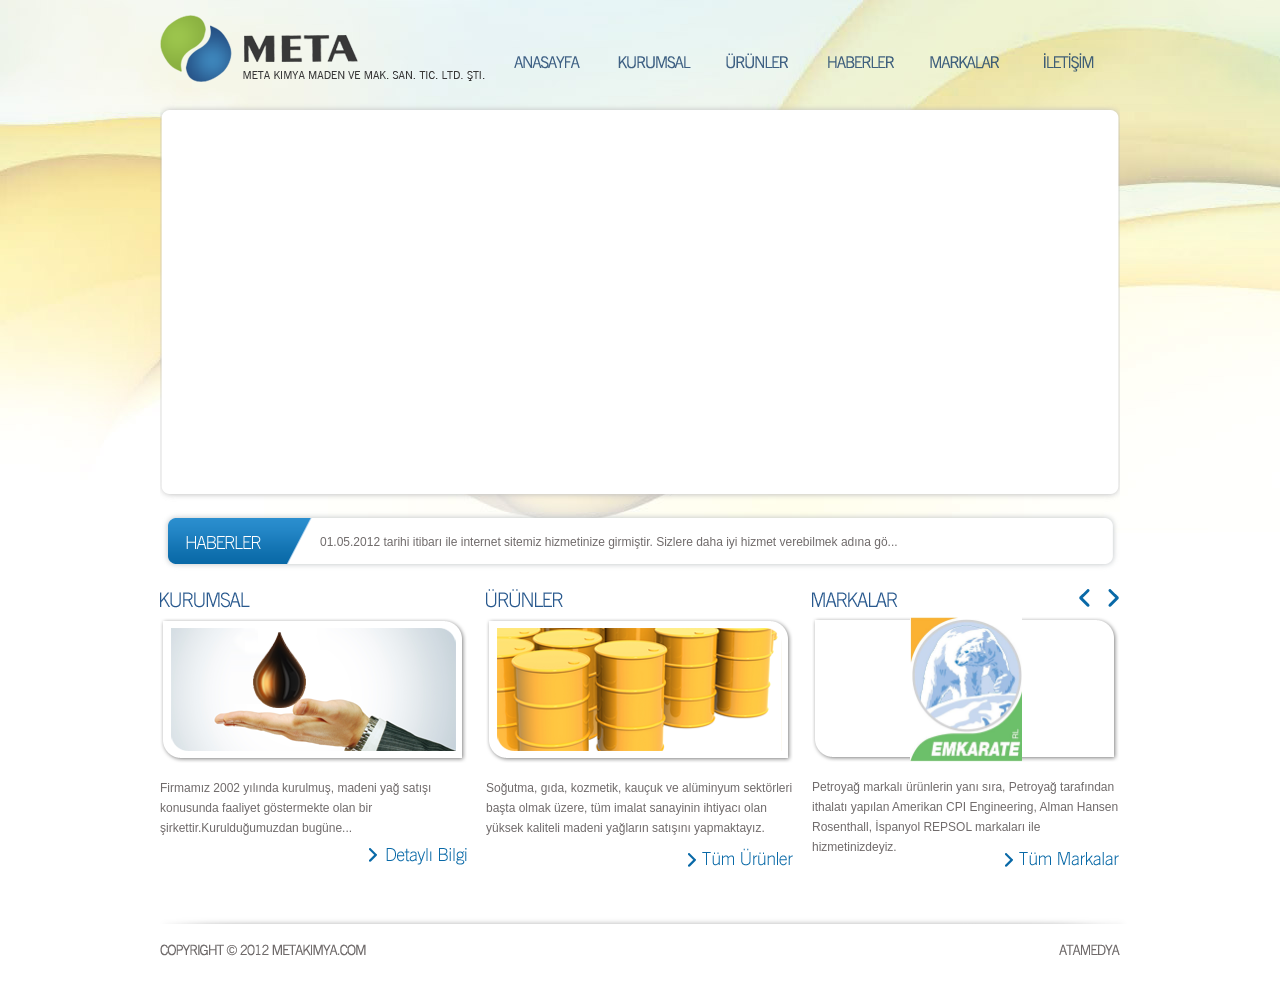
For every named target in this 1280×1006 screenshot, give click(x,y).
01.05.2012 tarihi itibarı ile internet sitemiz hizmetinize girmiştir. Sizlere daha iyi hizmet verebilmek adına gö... (609, 542)
